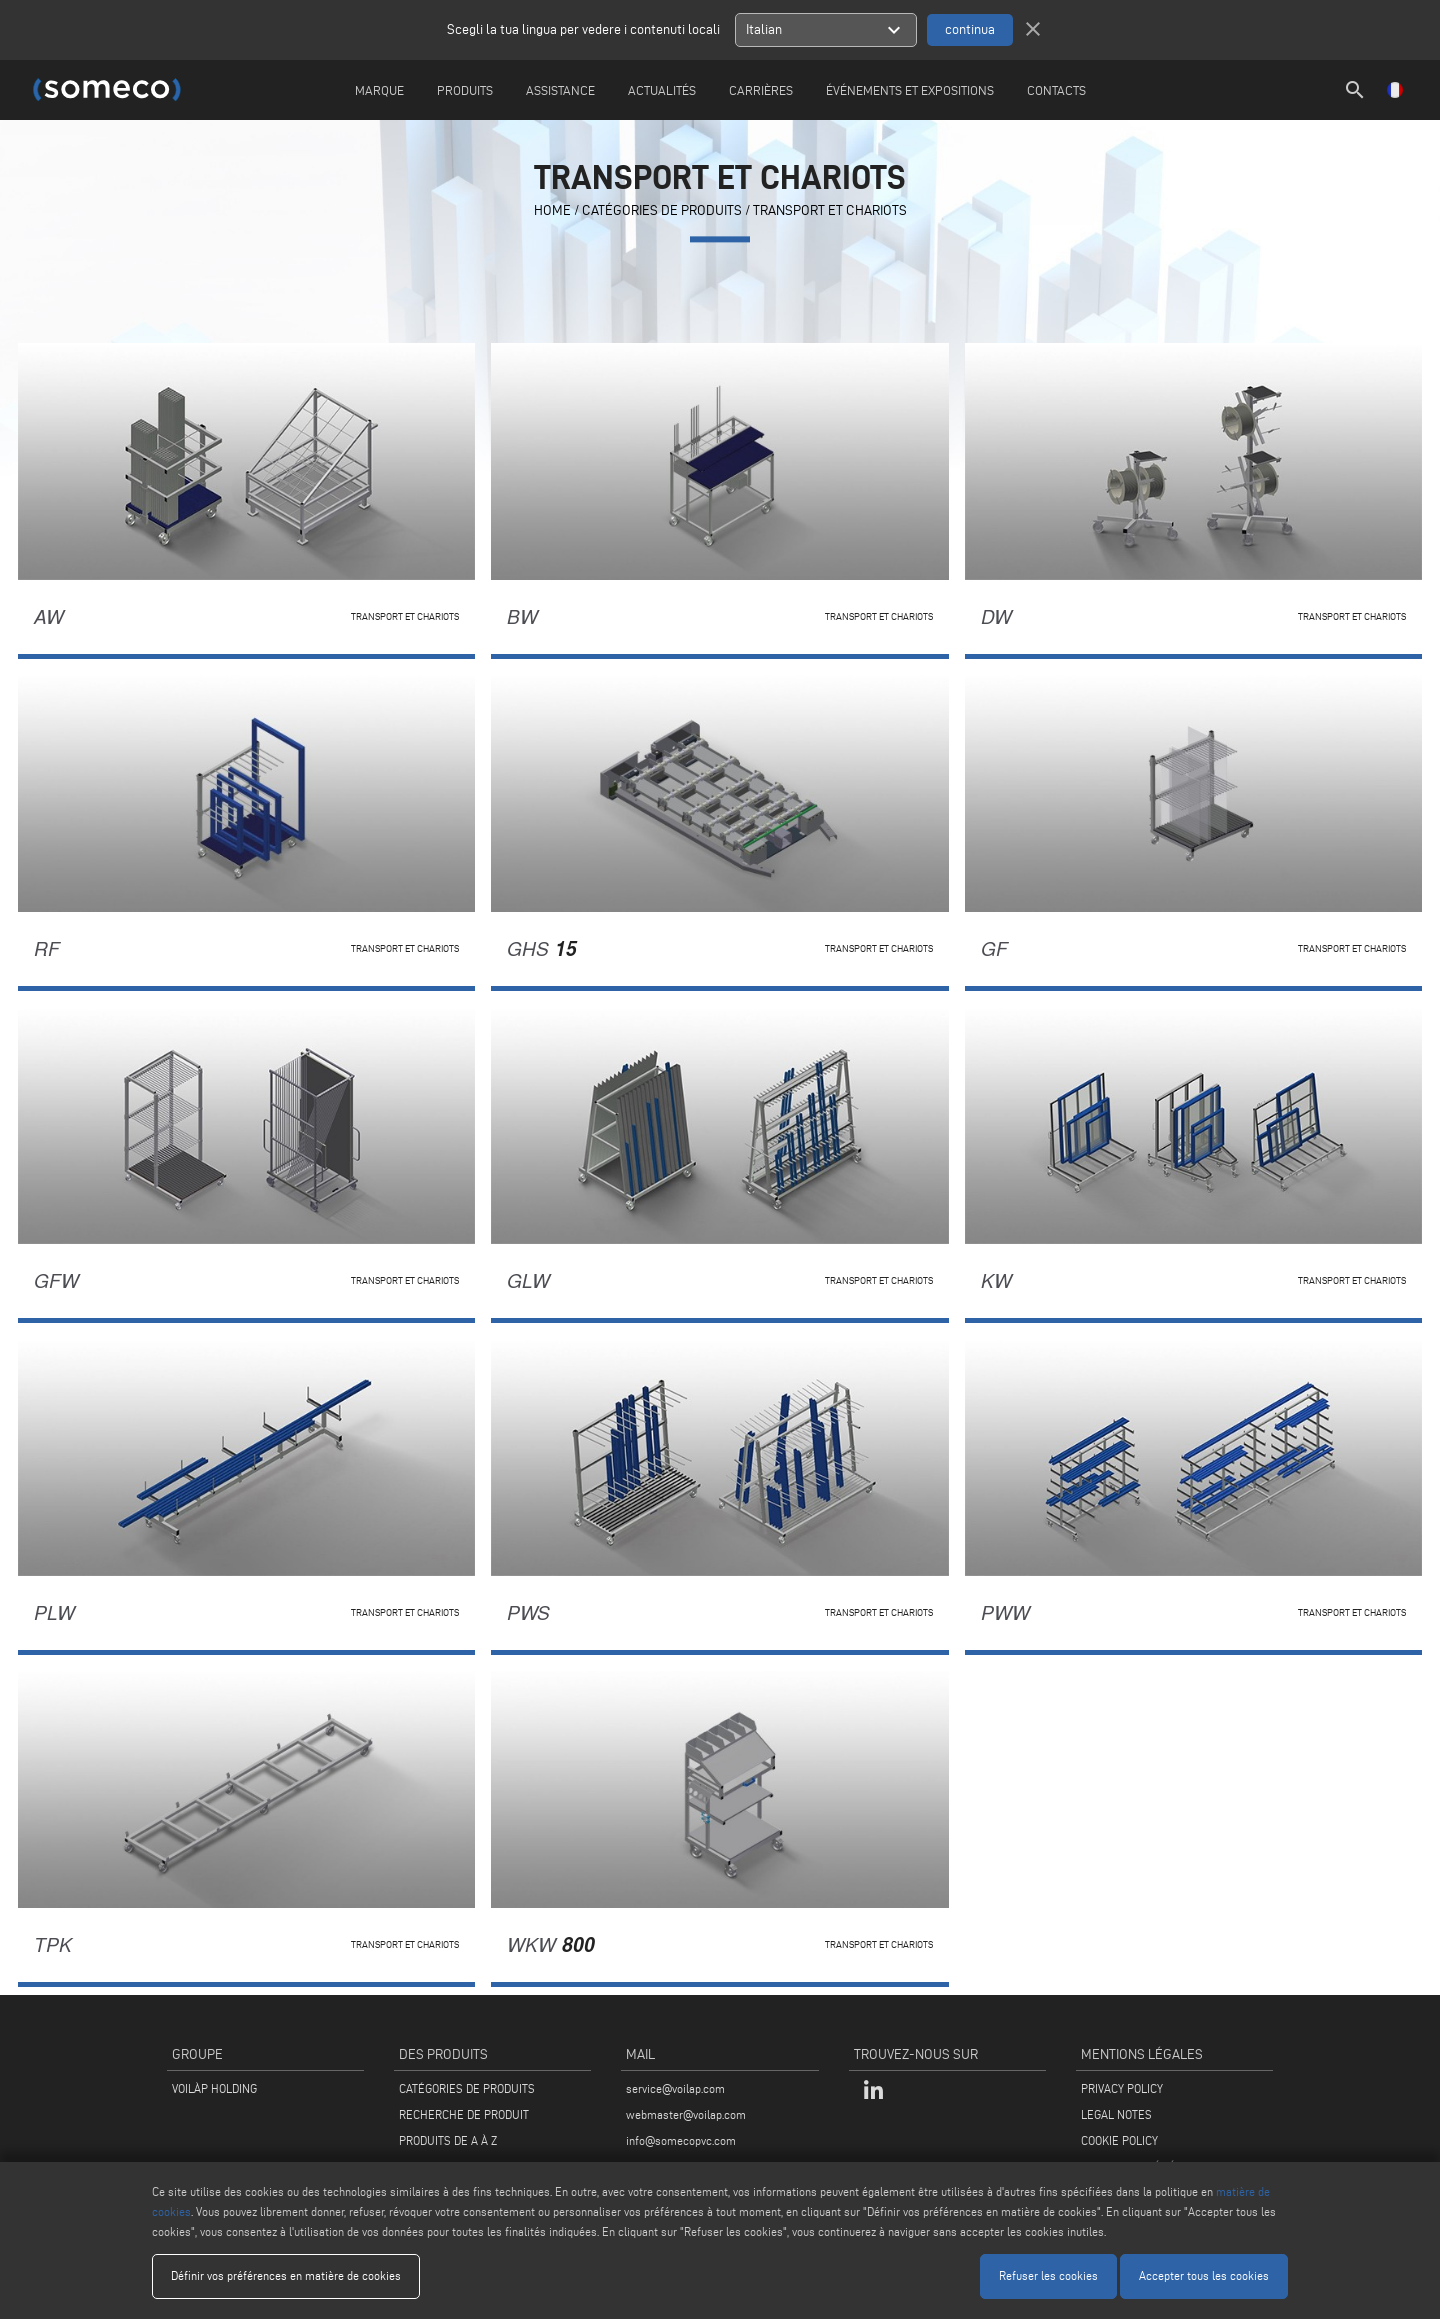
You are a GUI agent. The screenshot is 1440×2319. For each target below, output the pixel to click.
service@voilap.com (675, 2088)
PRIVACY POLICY (1122, 2088)
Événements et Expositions (910, 90)
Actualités (662, 90)
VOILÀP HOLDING (214, 2088)
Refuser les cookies (1048, 2275)
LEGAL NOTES (1116, 2114)
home (552, 211)
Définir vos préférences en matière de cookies (286, 2275)
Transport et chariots (830, 211)
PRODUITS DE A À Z (448, 2140)
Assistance (560, 90)
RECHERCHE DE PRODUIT (464, 2114)
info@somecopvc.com (681, 2140)
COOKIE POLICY (1119, 2140)
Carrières (761, 90)
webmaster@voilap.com (686, 2114)
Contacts (1056, 90)
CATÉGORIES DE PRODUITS (662, 211)
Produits (465, 90)
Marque (379, 90)
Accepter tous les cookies (1204, 2275)
